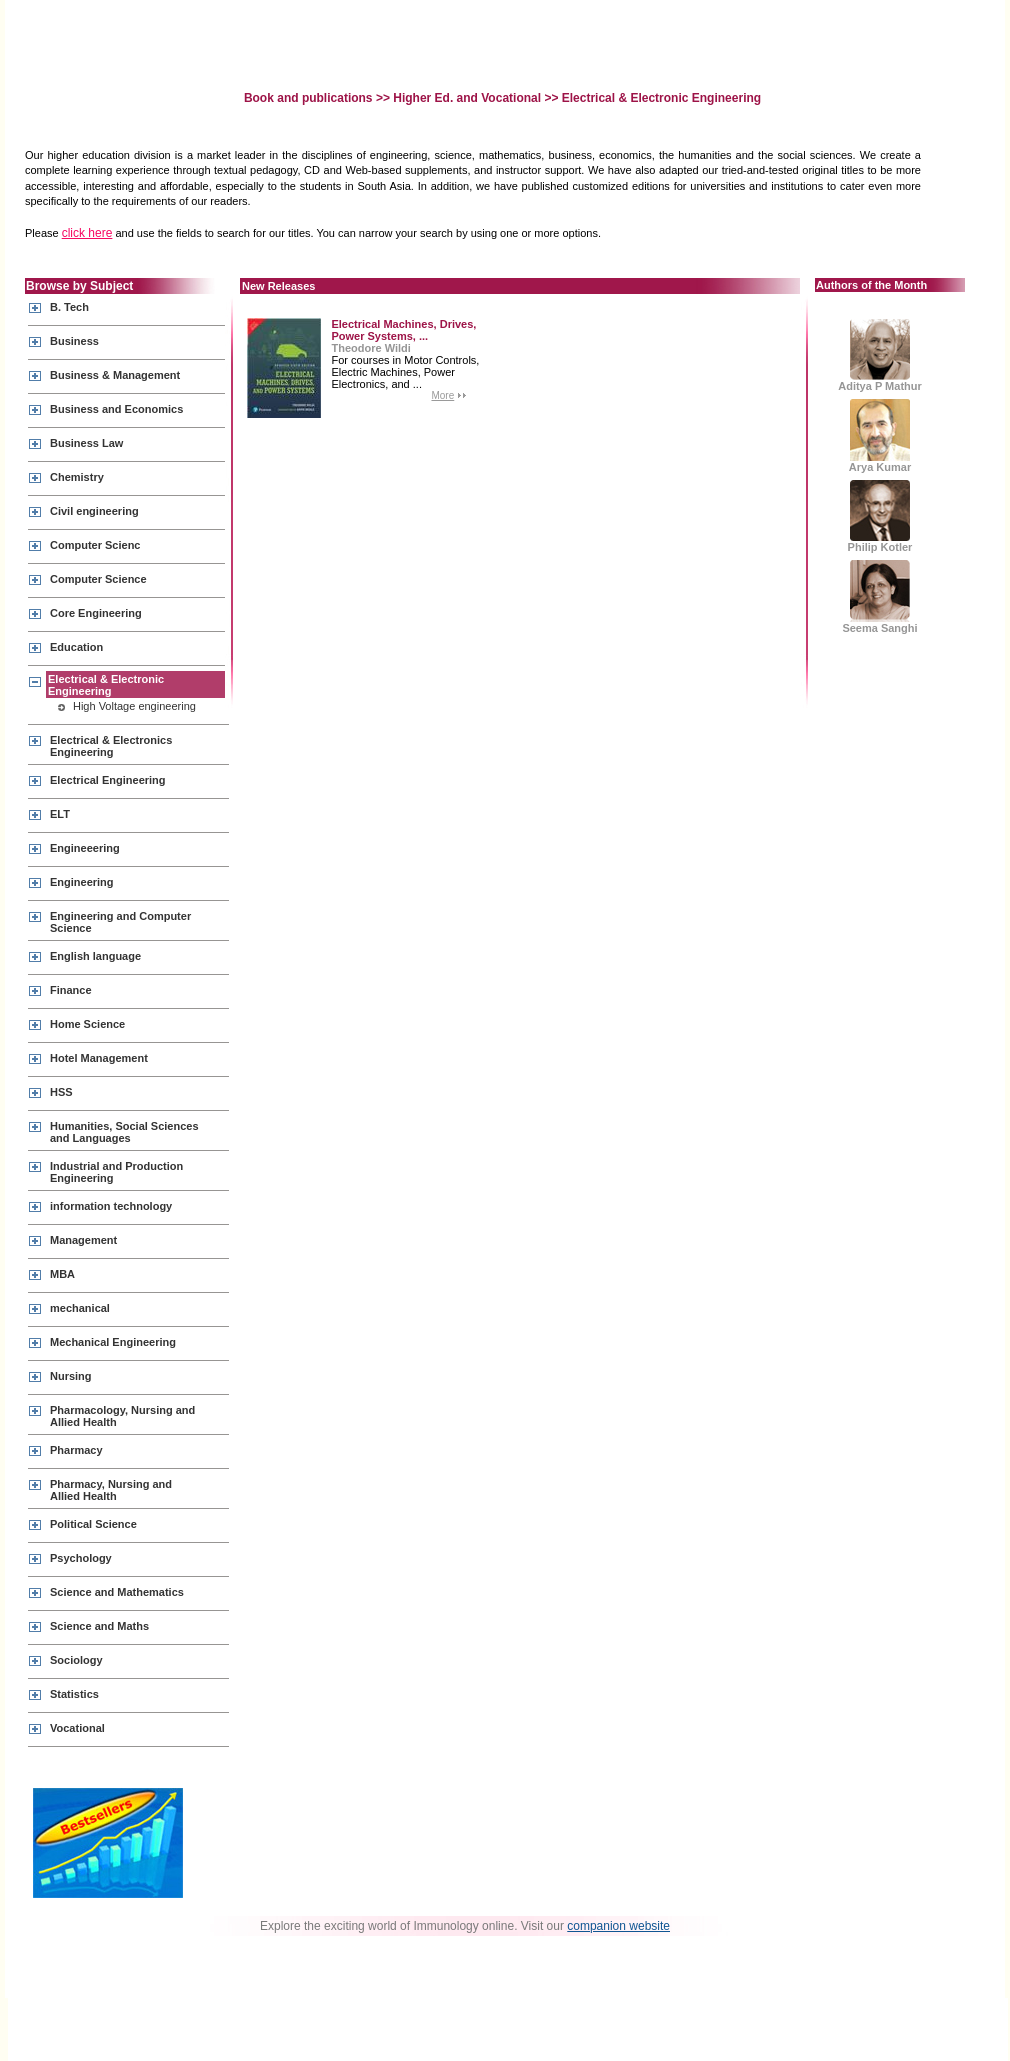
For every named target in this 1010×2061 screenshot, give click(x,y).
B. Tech (69, 307)
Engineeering (85, 848)
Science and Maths (99, 1626)
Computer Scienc (95, 545)
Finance (71, 990)
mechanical (80, 1308)
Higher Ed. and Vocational (467, 98)
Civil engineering (94, 511)
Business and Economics (116, 409)
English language (95, 956)
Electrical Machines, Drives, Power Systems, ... (403, 330)
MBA (62, 1274)
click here (87, 233)
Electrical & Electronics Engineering (111, 746)
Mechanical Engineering (113, 1342)
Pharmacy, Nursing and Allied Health (111, 1490)
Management (83, 1240)
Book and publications (310, 98)
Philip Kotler (880, 516)
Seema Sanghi (879, 597)
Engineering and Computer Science (120, 922)
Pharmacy (76, 1450)
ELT (60, 814)
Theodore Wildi (370, 348)
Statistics (74, 1694)
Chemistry (77, 477)
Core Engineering (96, 613)
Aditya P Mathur (880, 355)
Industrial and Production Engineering (116, 1172)
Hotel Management (99, 1058)
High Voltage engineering (134, 706)
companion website (618, 1926)
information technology (111, 1206)
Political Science (93, 1524)
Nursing (71, 1376)
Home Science (87, 1024)
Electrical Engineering (108, 780)
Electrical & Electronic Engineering (106, 685)
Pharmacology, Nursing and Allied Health (122, 1416)
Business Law (86, 443)
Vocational (77, 1728)
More (442, 395)
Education (76, 647)
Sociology (76, 1660)
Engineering (82, 882)
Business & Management (115, 375)
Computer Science (98, 579)
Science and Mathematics (117, 1592)
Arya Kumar (880, 436)
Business (74, 341)
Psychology (81, 1558)
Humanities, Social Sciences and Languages (124, 1132)
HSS (61, 1092)
